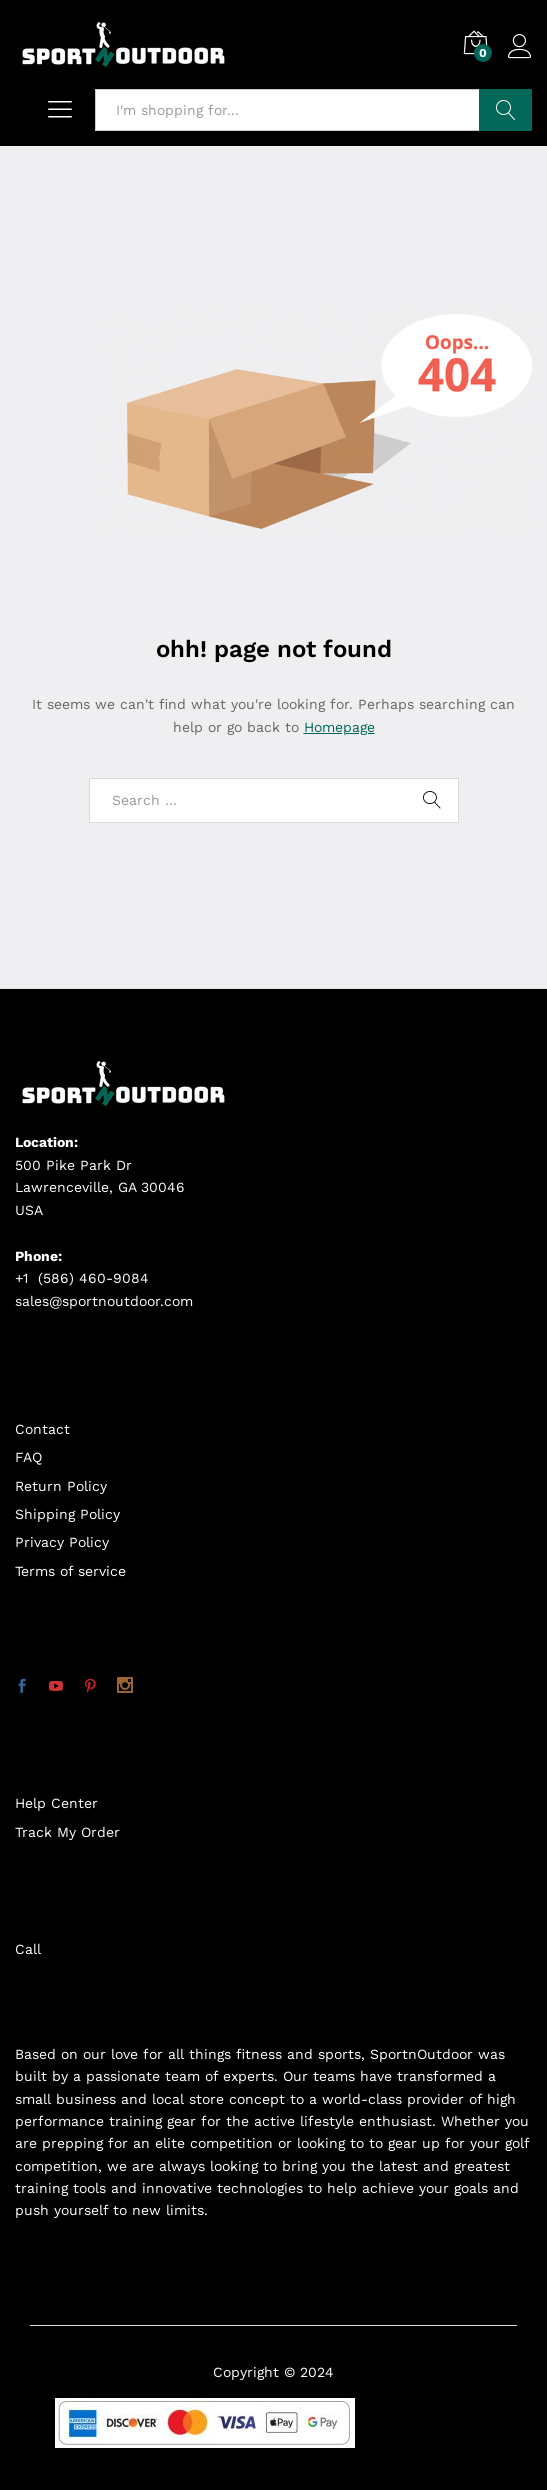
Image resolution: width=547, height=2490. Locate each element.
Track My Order (67, 1832)
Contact (42, 1429)
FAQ (28, 1457)
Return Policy (61, 1486)
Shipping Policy (67, 1514)
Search (505, 110)
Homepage (339, 727)
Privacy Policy (62, 1542)
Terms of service (70, 1571)
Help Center (56, 1803)
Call (28, 1949)
